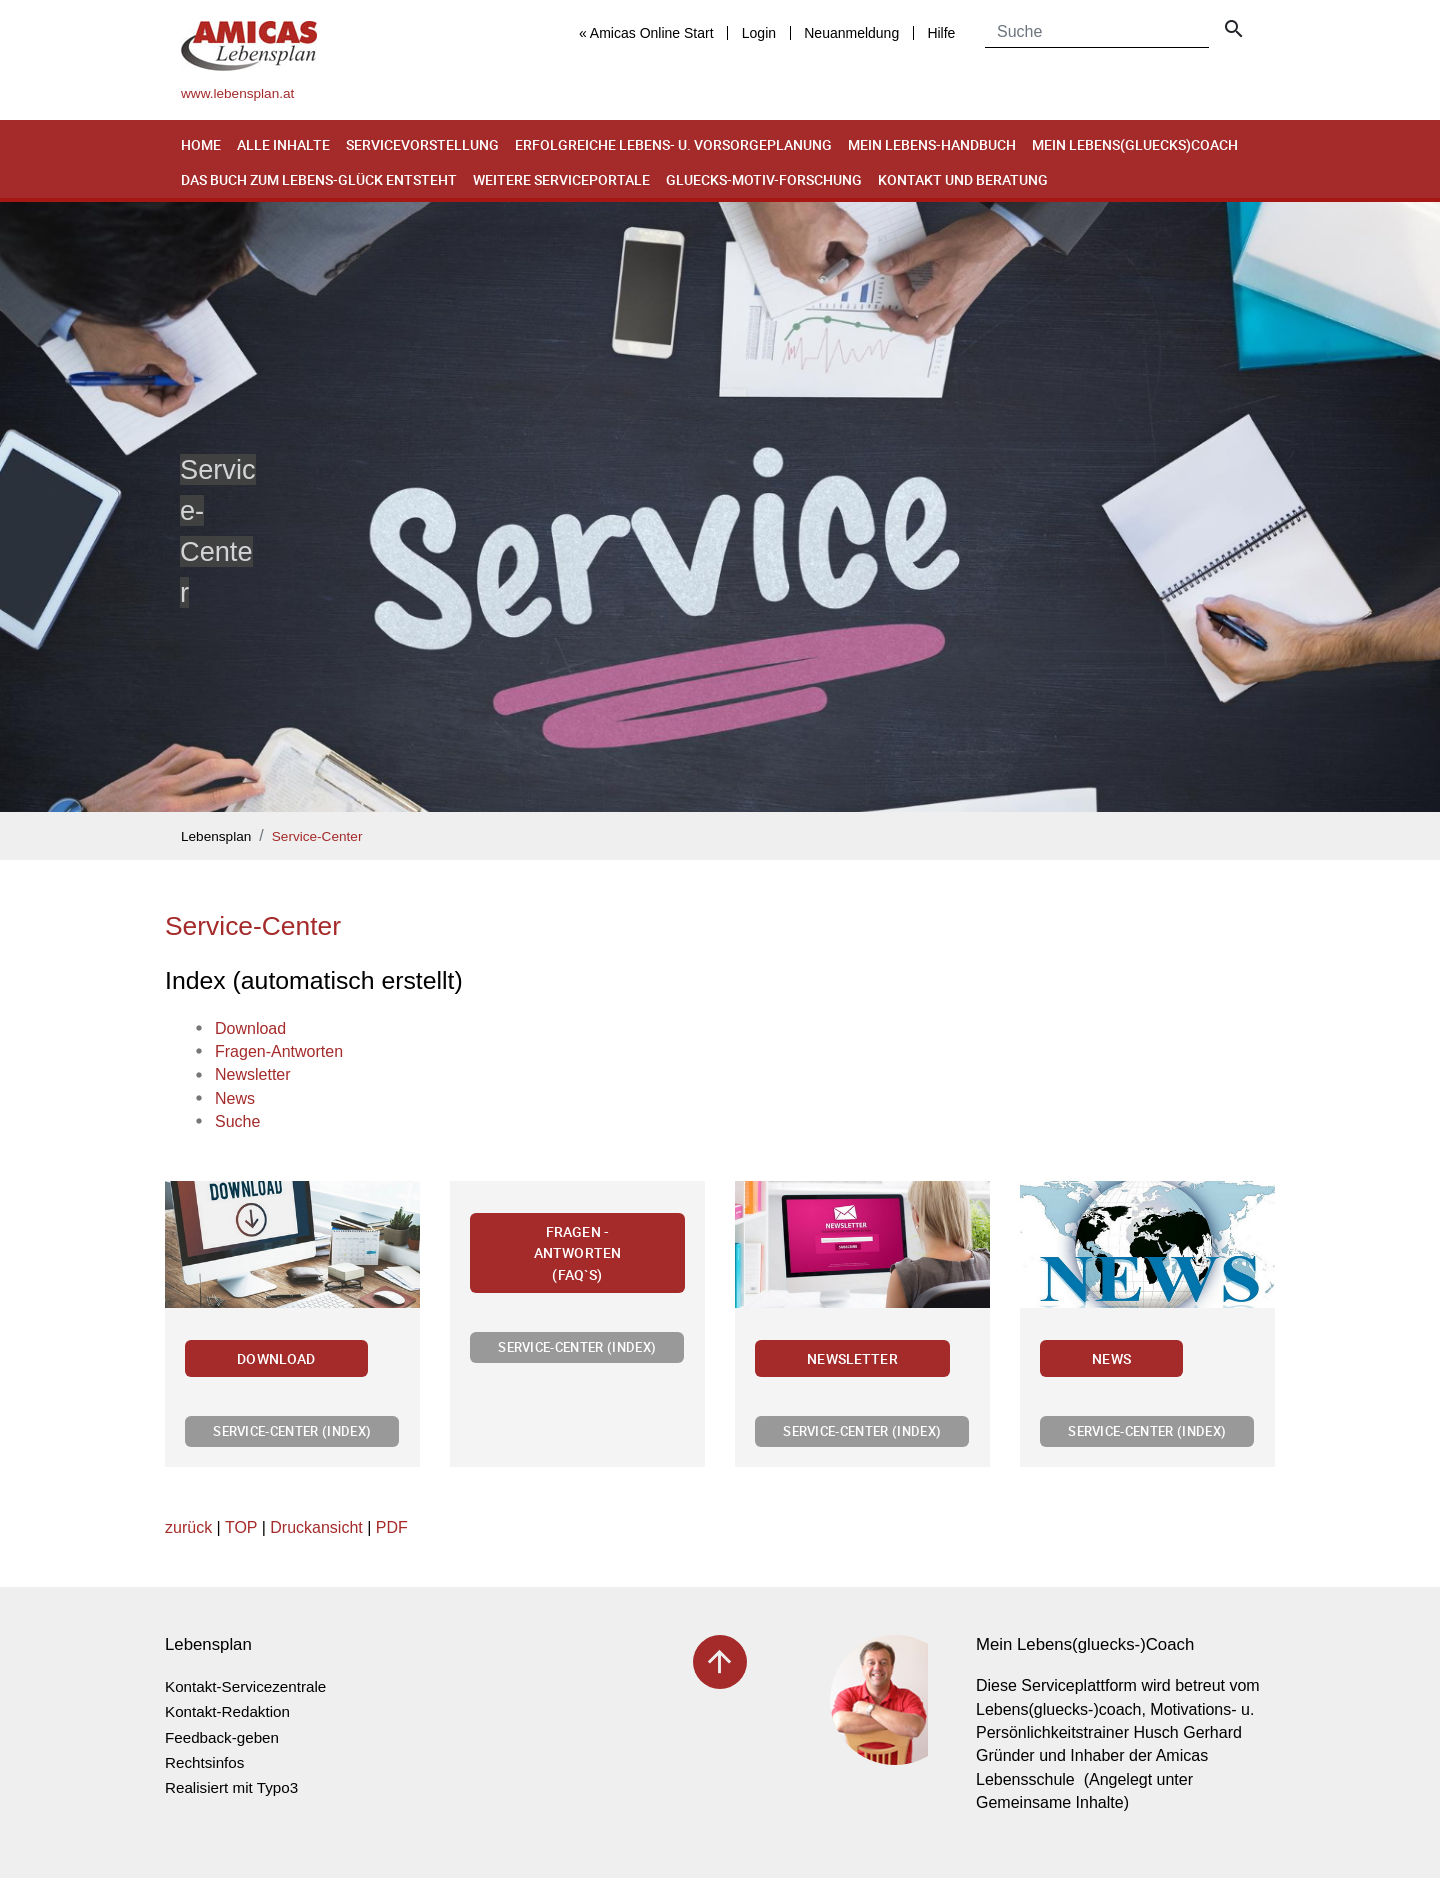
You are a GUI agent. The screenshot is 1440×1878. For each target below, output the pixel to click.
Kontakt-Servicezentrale (245, 1686)
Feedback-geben (222, 1737)
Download (276, 1358)
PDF (392, 1527)
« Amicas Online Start (646, 33)
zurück (188, 1527)
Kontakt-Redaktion (227, 1711)
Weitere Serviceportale (561, 179)
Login (759, 33)
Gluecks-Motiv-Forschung (764, 179)
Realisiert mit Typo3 (231, 1787)
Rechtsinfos (204, 1762)
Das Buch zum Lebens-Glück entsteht (319, 179)
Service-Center (317, 836)
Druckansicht (316, 1527)
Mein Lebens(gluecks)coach (1135, 144)
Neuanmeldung (851, 33)
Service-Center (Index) (292, 1431)
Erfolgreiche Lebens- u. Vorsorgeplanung (673, 144)
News (1111, 1358)
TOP (241, 1527)
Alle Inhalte (283, 144)
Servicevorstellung (422, 144)
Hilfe (941, 33)
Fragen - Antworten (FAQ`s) (577, 1253)
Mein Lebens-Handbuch (932, 144)
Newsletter (852, 1358)
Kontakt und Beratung (963, 179)
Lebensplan (216, 836)
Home (201, 144)
